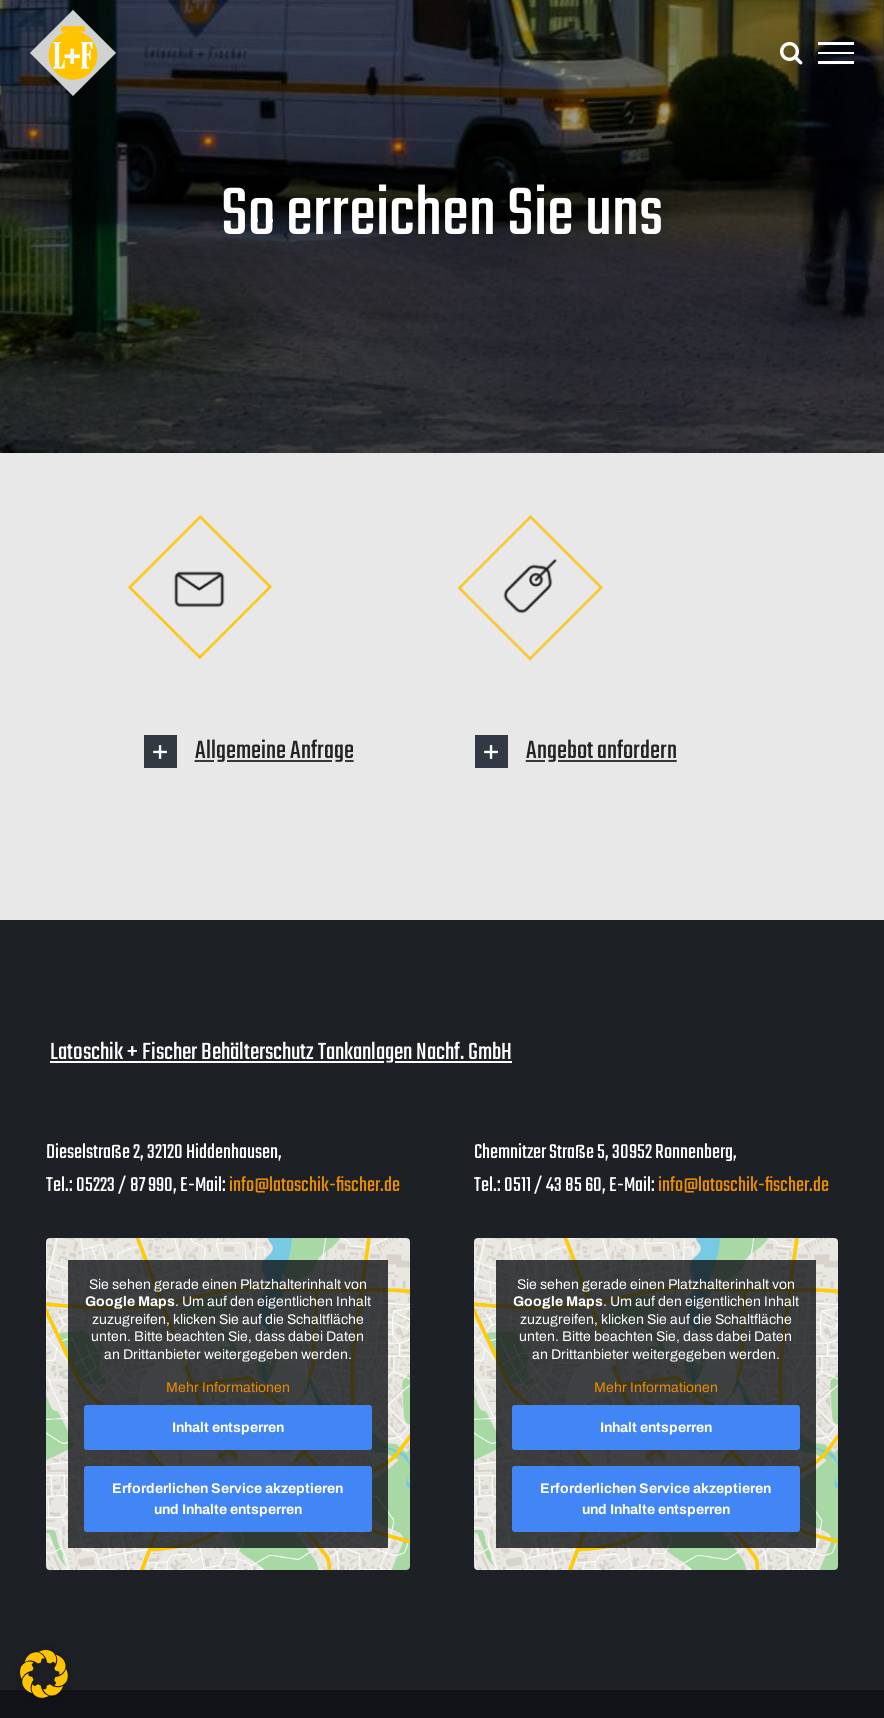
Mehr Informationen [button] (228, 1388)
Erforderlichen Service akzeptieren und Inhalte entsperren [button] (227, 1499)
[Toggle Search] (791, 52)
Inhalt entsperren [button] (228, 1427)
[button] (287, 751)
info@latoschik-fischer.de (314, 1185)
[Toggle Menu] (836, 53)
